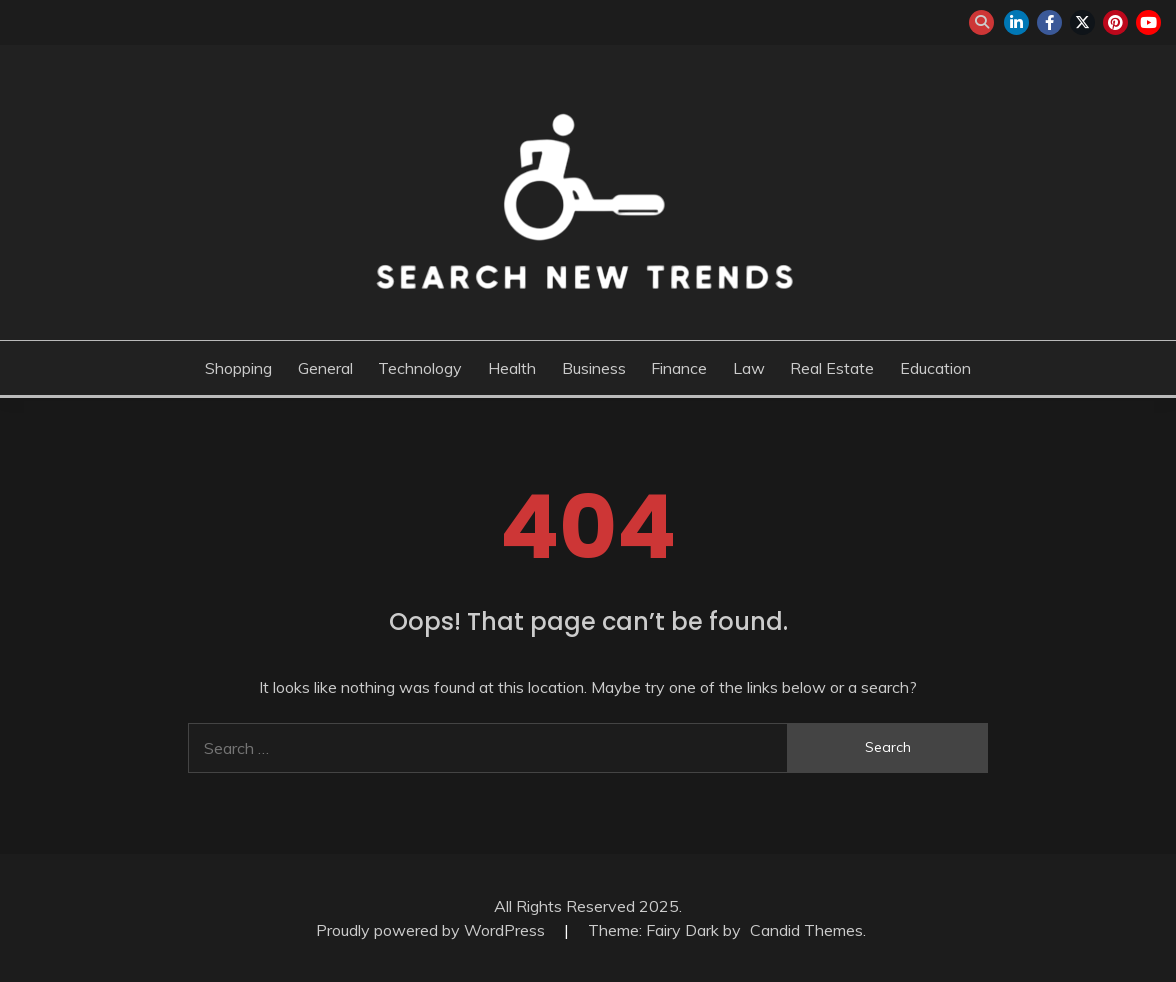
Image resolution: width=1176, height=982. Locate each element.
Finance (679, 368)
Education (935, 368)
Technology (420, 368)
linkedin (1016, 22)
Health (512, 368)
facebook (1049, 22)
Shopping (238, 368)
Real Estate (832, 368)
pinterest (1115, 22)
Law (749, 368)
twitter (1082, 22)
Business (594, 368)
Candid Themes (806, 930)
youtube (1148, 22)
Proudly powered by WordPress (432, 930)
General (325, 368)
